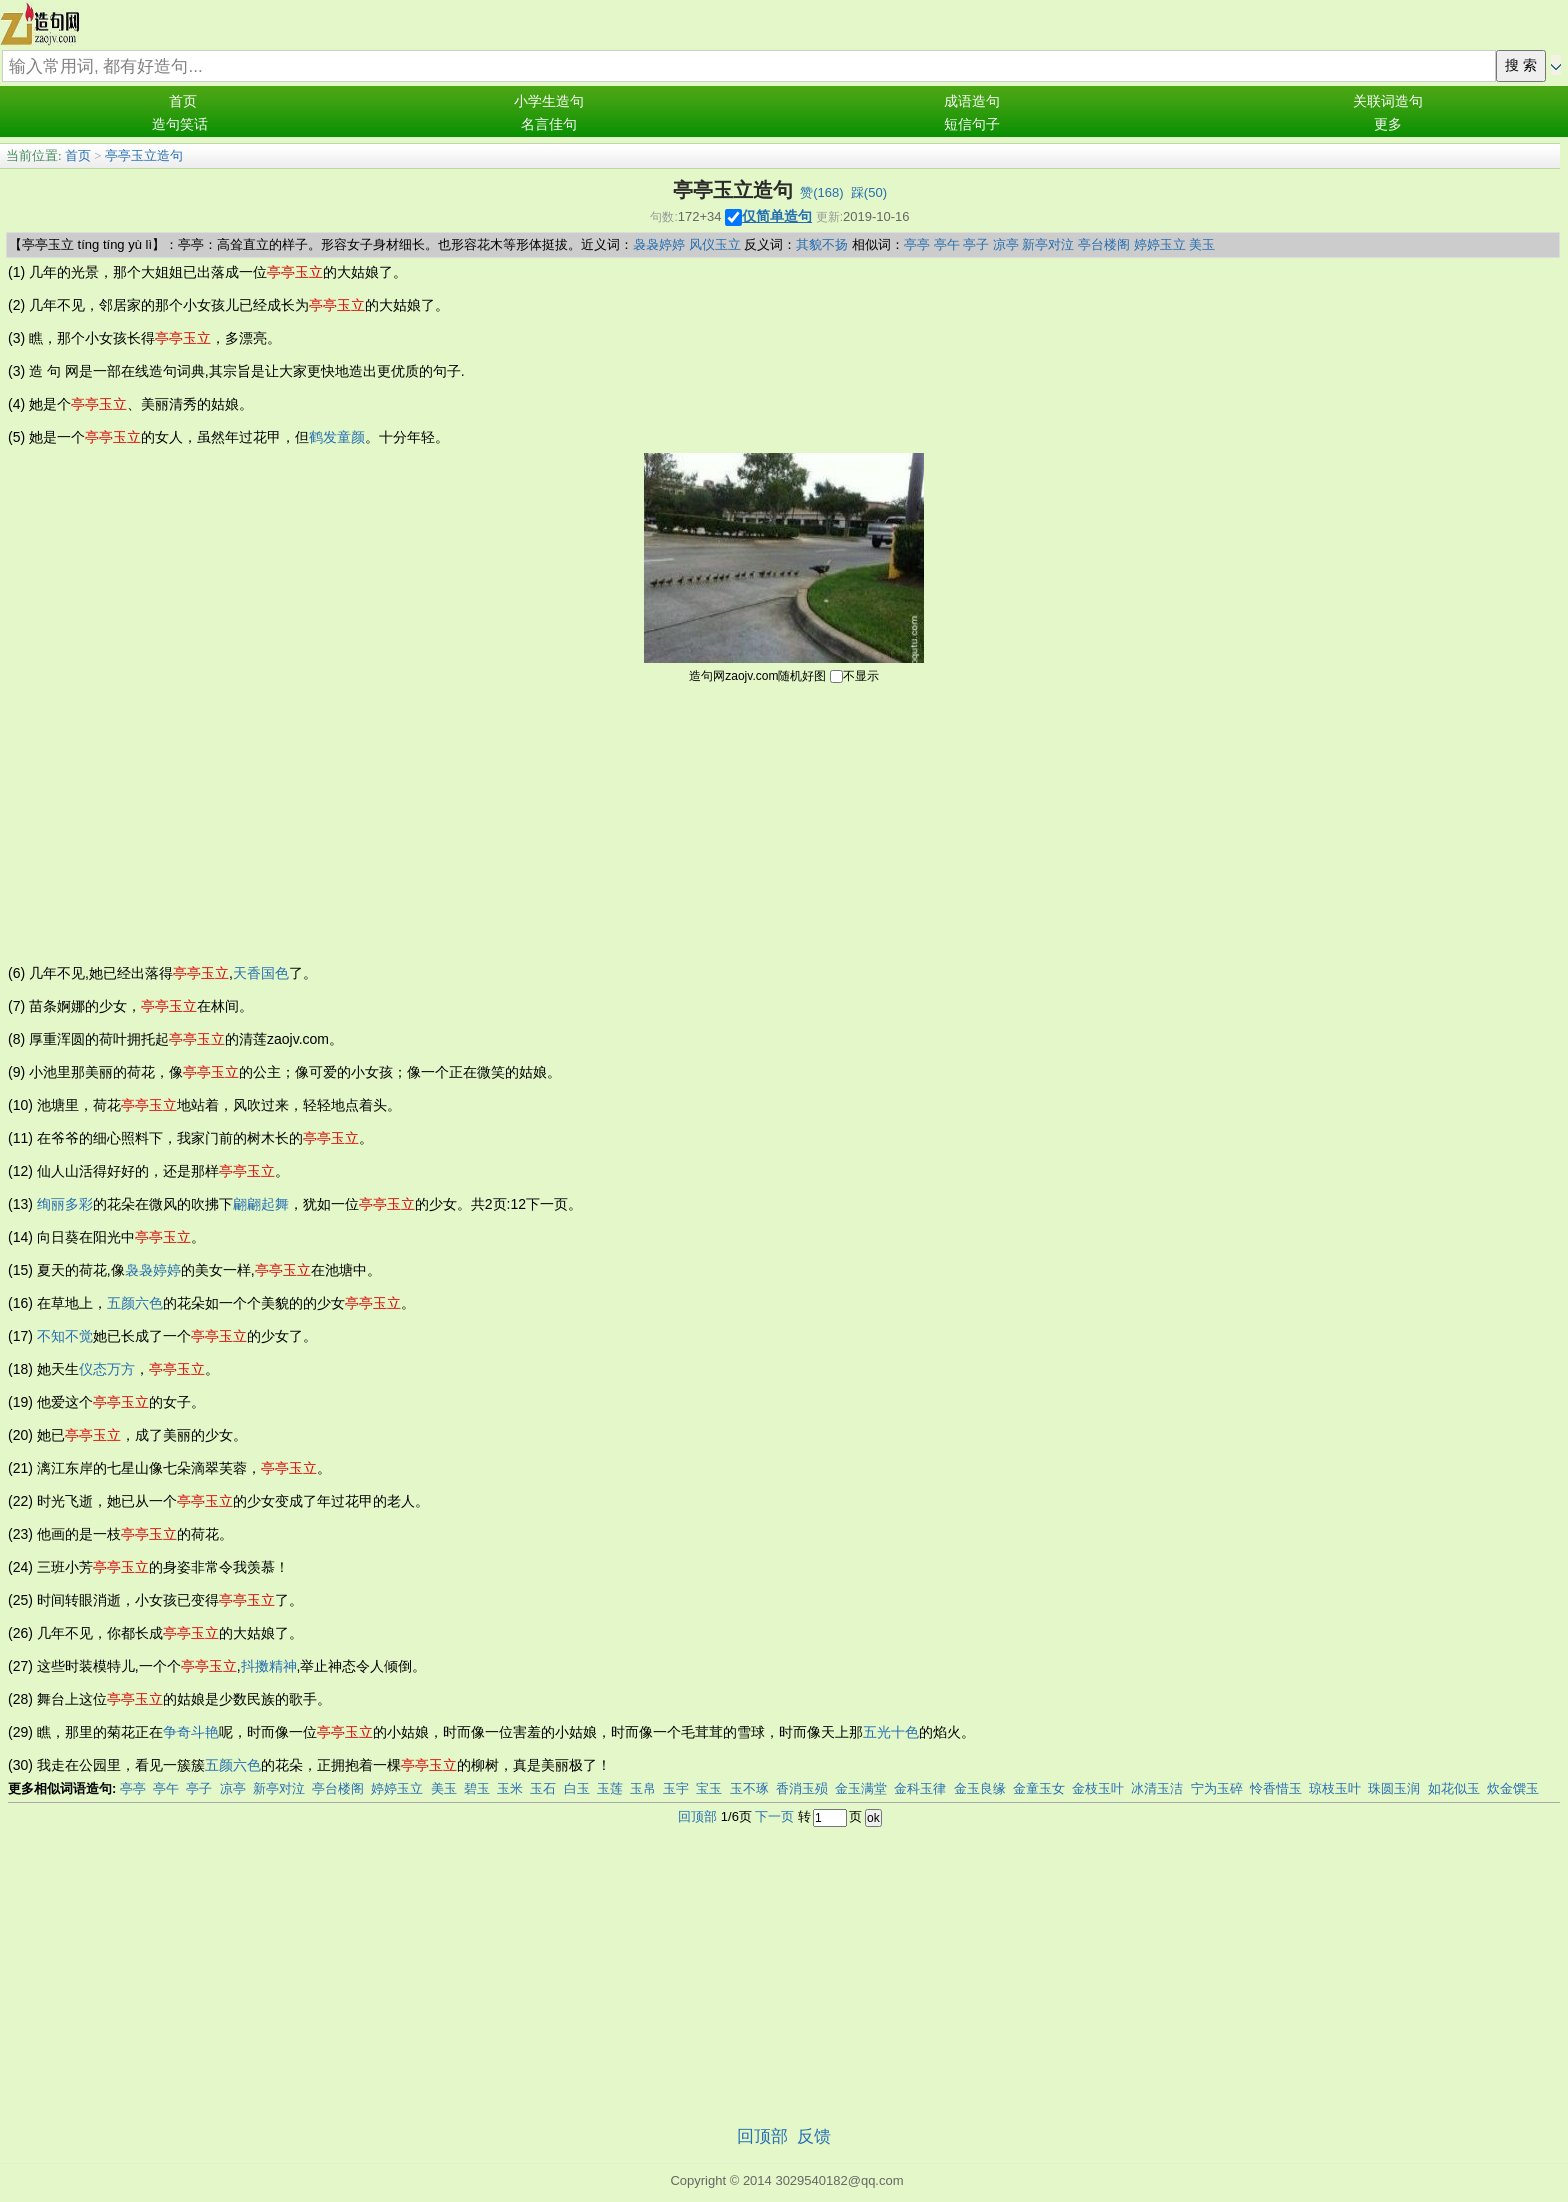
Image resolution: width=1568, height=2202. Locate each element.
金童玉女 (1039, 1788)
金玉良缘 (980, 1788)
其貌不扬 (822, 244)
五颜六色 (135, 1303)
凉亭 (1006, 244)
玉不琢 (749, 1788)
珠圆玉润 (1394, 1788)
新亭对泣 (1048, 244)
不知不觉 (65, 1336)
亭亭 (917, 244)
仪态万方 (107, 1369)
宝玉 (709, 1788)
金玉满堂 (861, 1788)
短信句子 (972, 124)
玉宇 (676, 1788)
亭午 (947, 244)
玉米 (510, 1788)
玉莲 (610, 1788)
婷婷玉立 (1160, 244)
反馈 (814, 2136)
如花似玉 (1454, 1788)
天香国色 (261, 973)
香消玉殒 (802, 1788)
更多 (1388, 124)
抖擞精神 (269, 1666)
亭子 (976, 244)
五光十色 (891, 1732)
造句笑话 (180, 124)
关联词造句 (1388, 101)
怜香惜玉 (1276, 1788)
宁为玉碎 (1217, 1788)
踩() (869, 192)
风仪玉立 (715, 244)
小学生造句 (549, 101)
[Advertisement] (784, 822)
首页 (183, 101)
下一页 (774, 1816)
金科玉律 (920, 1788)
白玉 (577, 1788)
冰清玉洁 (1157, 1788)
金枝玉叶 (1098, 1788)
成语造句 (972, 101)
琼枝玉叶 (1335, 1788)
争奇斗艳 (191, 1732)
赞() (821, 192)
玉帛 (643, 1788)
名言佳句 (549, 124)
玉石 (543, 1788)
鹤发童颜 (337, 437)
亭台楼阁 (1104, 244)
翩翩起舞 (261, 1204)
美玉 (1202, 244)
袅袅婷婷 (659, 244)
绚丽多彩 (65, 1204)
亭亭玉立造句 (144, 155)
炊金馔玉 (1513, 1788)
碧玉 (477, 1788)
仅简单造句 (777, 216)
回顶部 (697, 1816)
